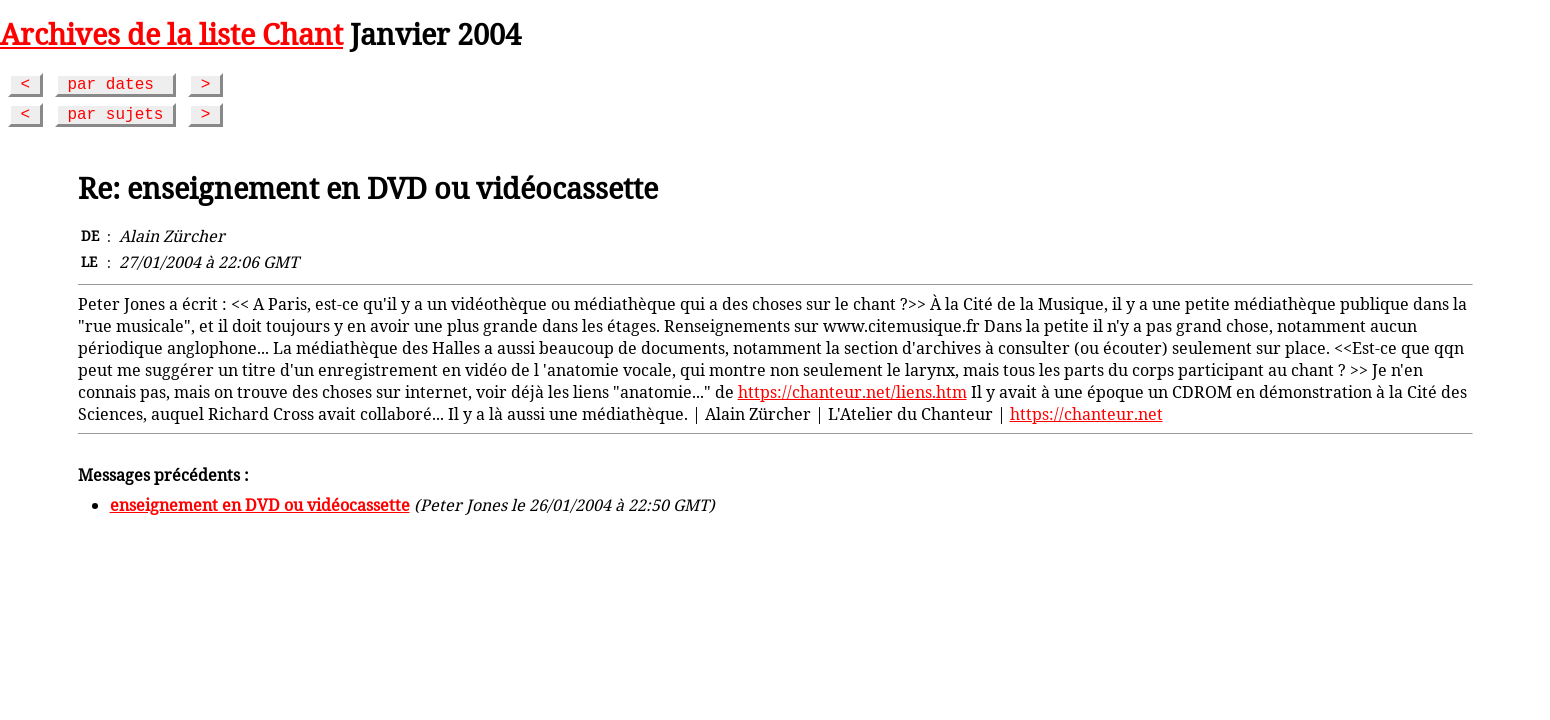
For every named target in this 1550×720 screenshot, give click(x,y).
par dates (115, 85)
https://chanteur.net (1086, 414)
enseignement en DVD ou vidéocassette (260, 505)
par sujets (115, 115)
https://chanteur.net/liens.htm (852, 392)
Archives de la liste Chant (171, 33)
